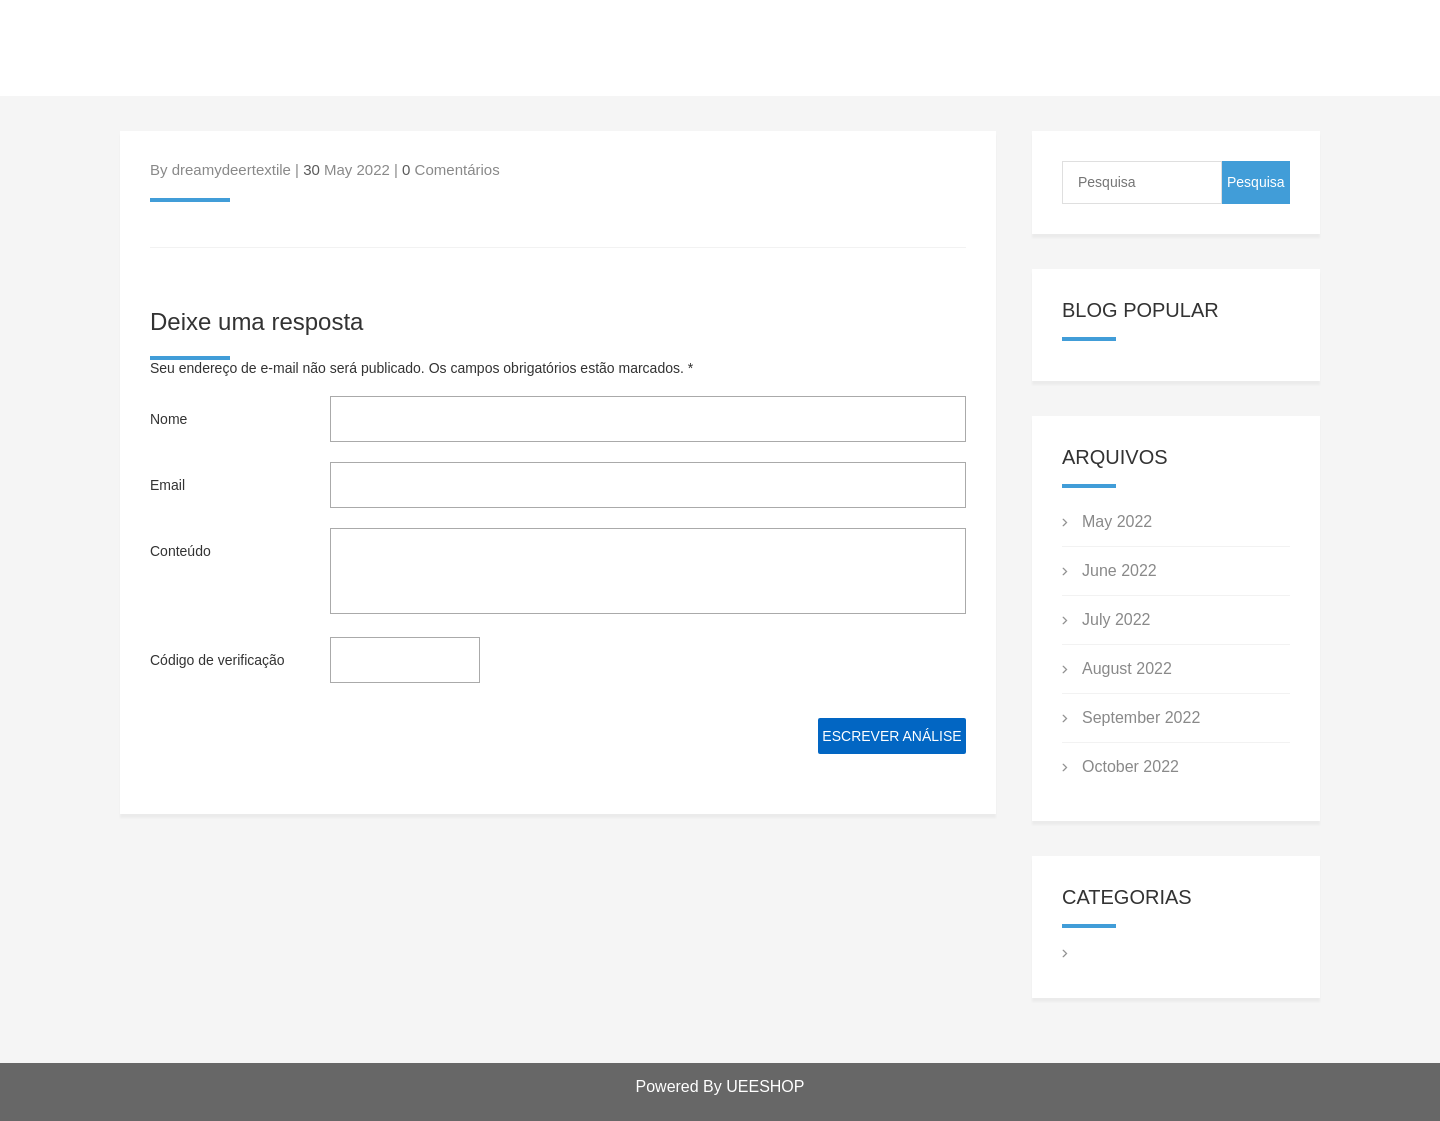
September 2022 (1141, 717)
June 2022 (1119, 570)
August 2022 (1127, 668)
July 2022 (1116, 619)
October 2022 (1130, 766)
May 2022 (1117, 521)
